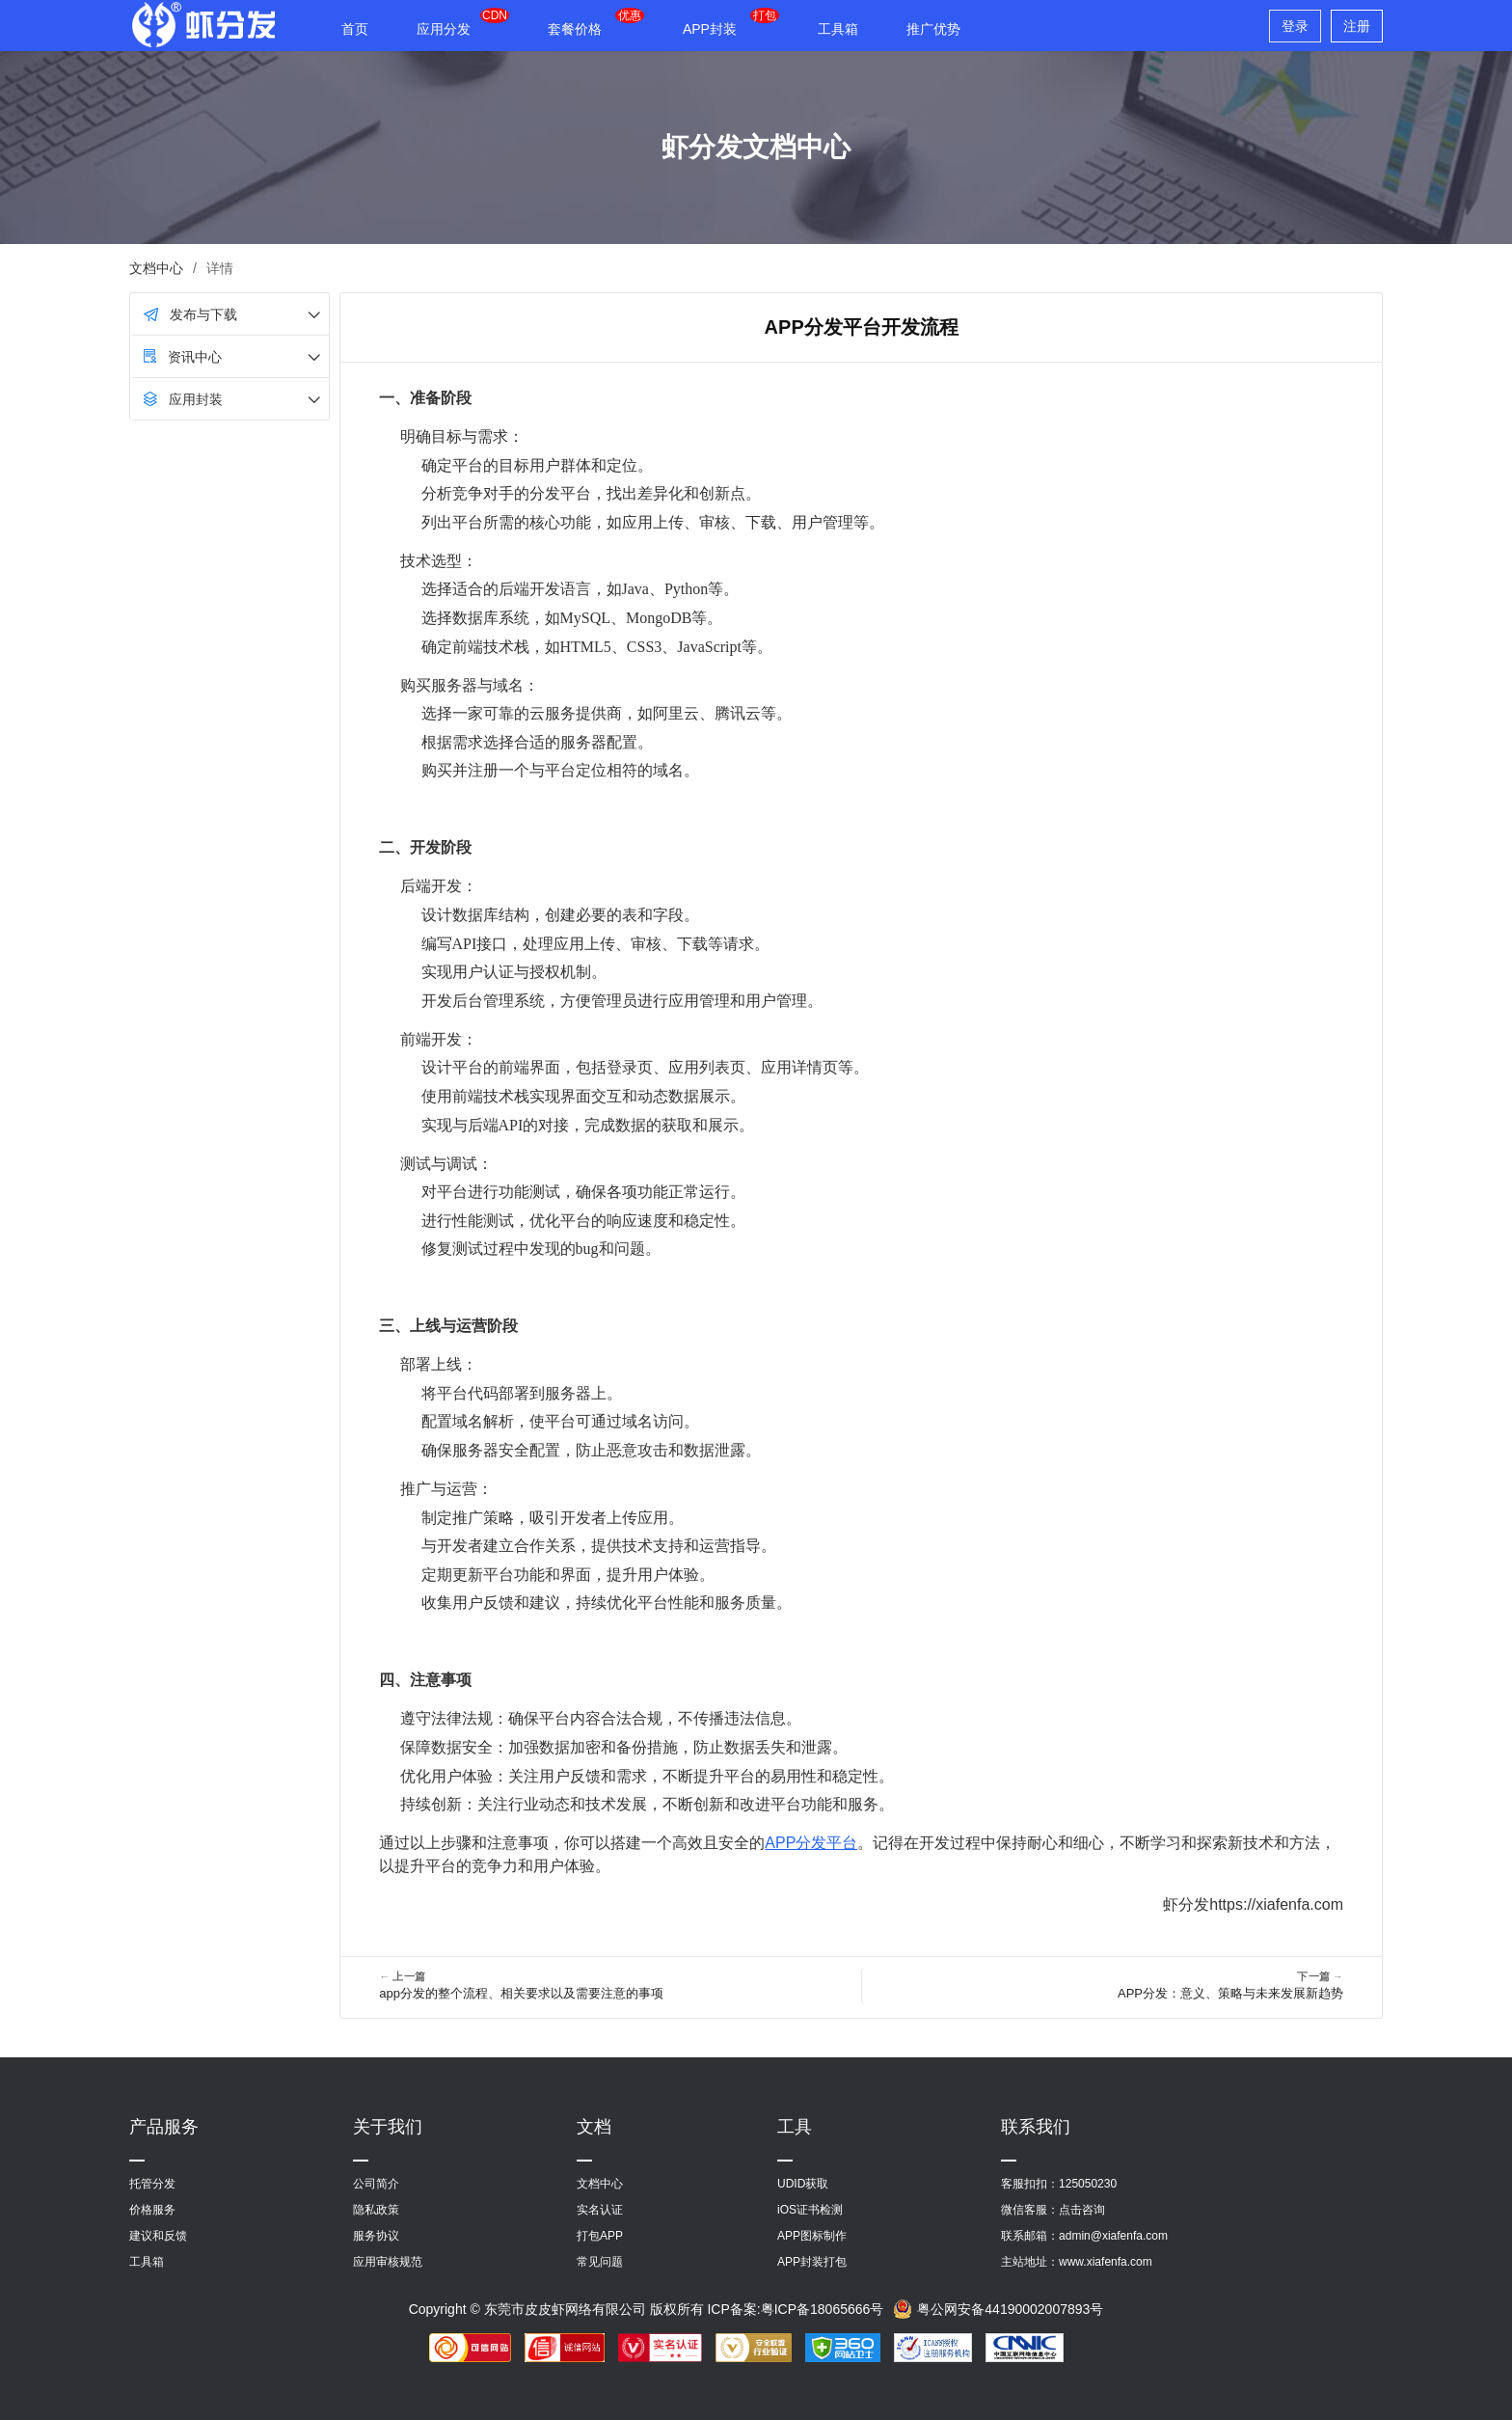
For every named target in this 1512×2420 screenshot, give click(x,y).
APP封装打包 (812, 2262)
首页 (354, 29)
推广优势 (933, 29)
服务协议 (376, 2236)
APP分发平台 (811, 1843)
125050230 (1088, 2183)
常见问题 (600, 2262)
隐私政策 (376, 2209)
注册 (1356, 26)
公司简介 (376, 2183)
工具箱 (838, 29)
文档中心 (156, 268)
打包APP (600, 2236)
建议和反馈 (158, 2236)
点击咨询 (1082, 2209)
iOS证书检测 (810, 2209)
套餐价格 (575, 29)
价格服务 (152, 2209)
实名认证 (600, 2209)
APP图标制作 (812, 2236)
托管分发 (152, 2183)
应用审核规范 (387, 2262)
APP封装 (710, 29)
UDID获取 (802, 2183)
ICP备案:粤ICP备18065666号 (795, 2309)
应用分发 (444, 29)
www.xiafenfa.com (1105, 2262)
